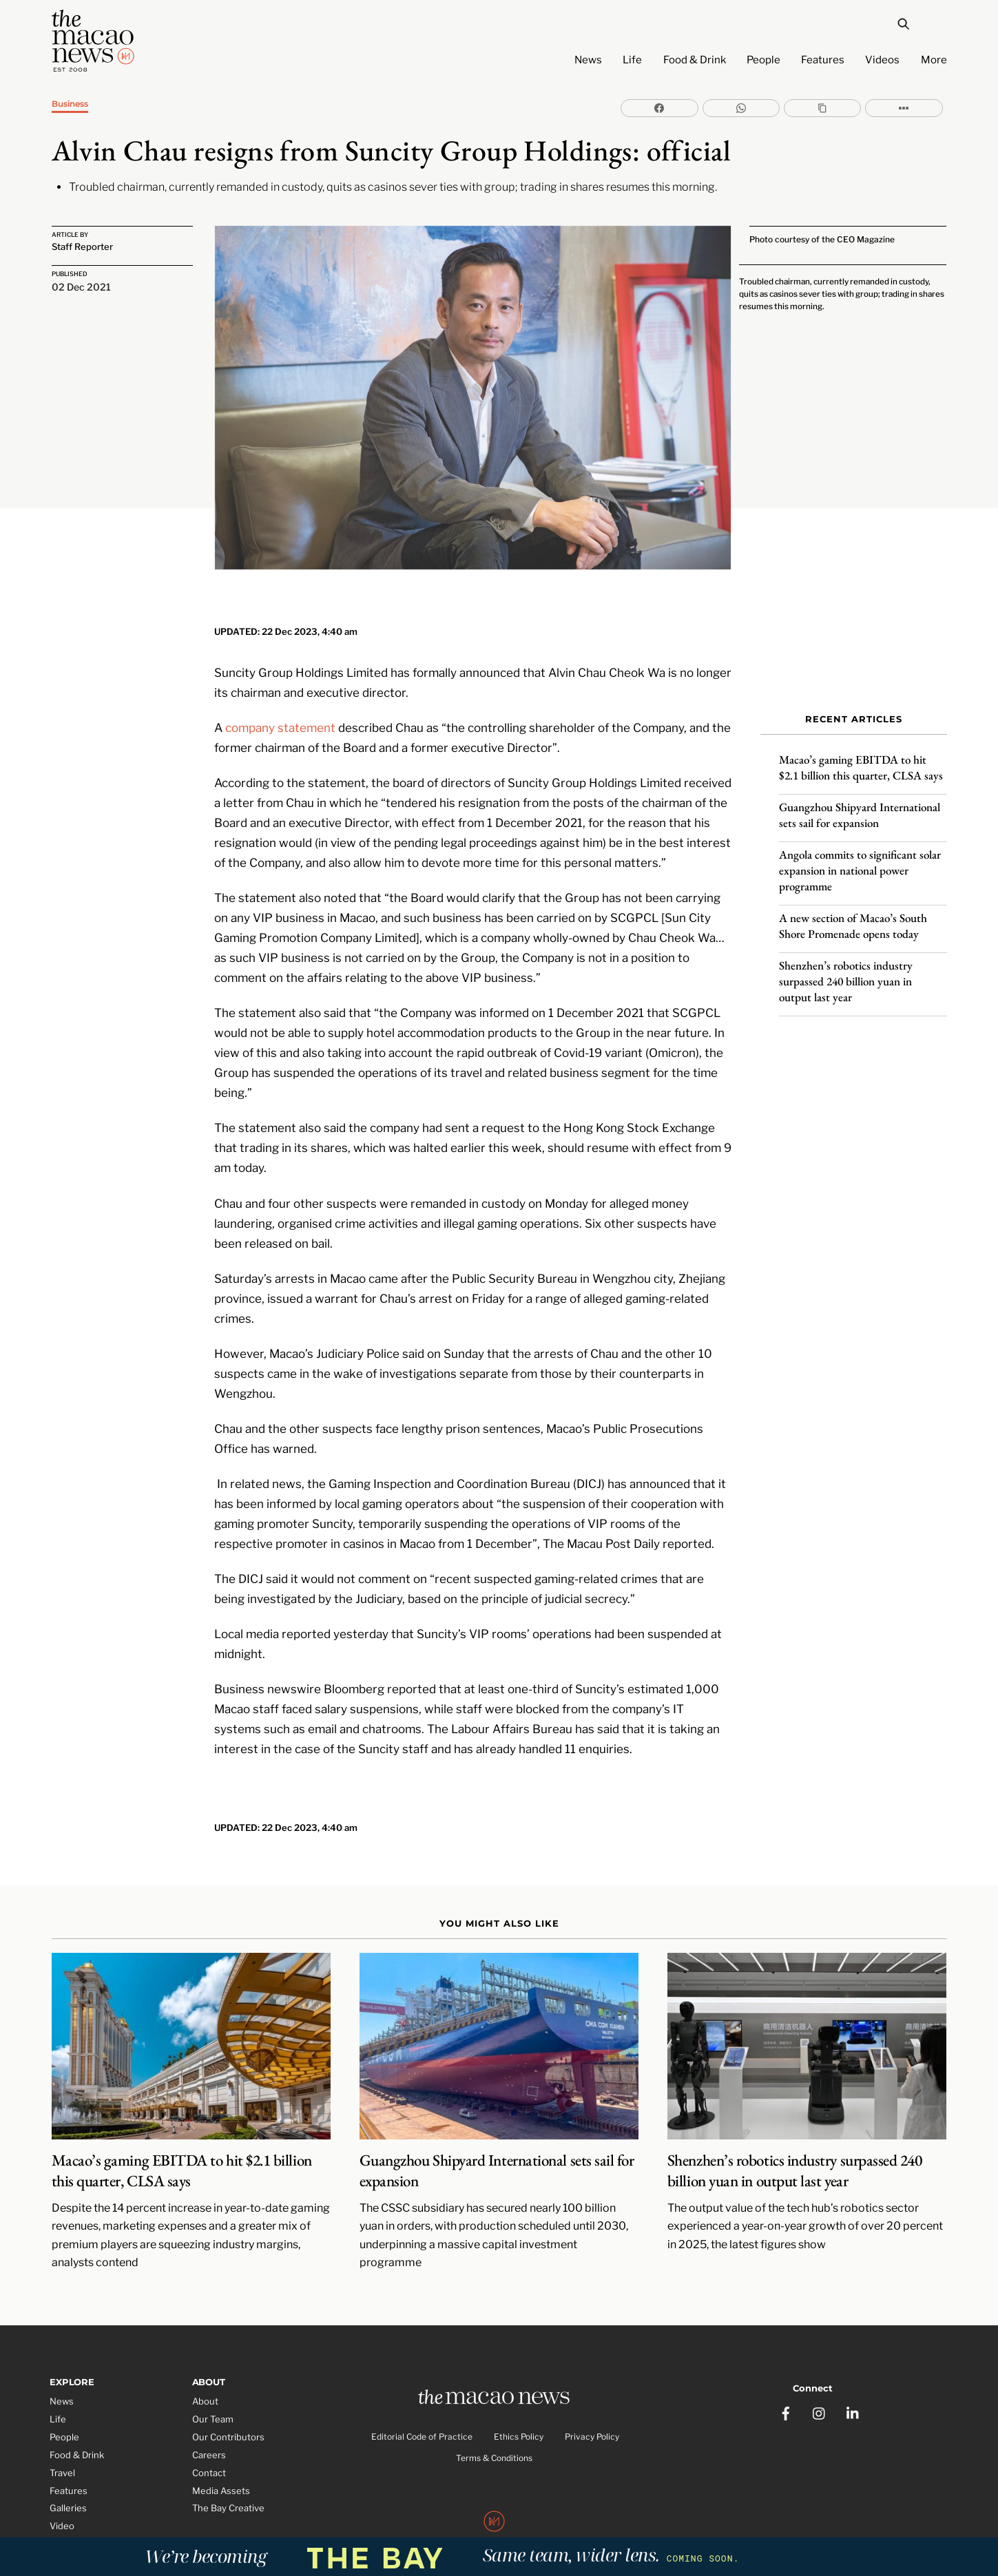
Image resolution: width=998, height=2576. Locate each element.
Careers (209, 2416)
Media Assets (221, 2452)
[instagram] (819, 2368)
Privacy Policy (592, 2401)
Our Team (212, 2381)
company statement (280, 688)
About (205, 2363)
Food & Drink (694, 60)
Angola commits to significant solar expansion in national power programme (860, 859)
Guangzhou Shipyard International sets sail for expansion (859, 803)
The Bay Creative (228, 2470)
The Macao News (453, 2517)
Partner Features (86, 2506)
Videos (882, 60)
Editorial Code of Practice (421, 2401)
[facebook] (786, 2368)
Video (62, 2488)
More (934, 60)
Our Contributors (228, 2399)
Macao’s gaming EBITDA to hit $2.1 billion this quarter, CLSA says (861, 756)
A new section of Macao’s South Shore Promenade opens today (853, 914)
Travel (62, 2434)
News (588, 60)
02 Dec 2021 (81, 287)
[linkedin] (853, 2368)
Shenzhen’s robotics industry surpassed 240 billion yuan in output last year (846, 970)
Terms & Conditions (494, 2422)
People (763, 60)
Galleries (68, 2470)
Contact (209, 2434)
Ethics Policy (518, 2401)
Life (632, 60)
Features (822, 60)
